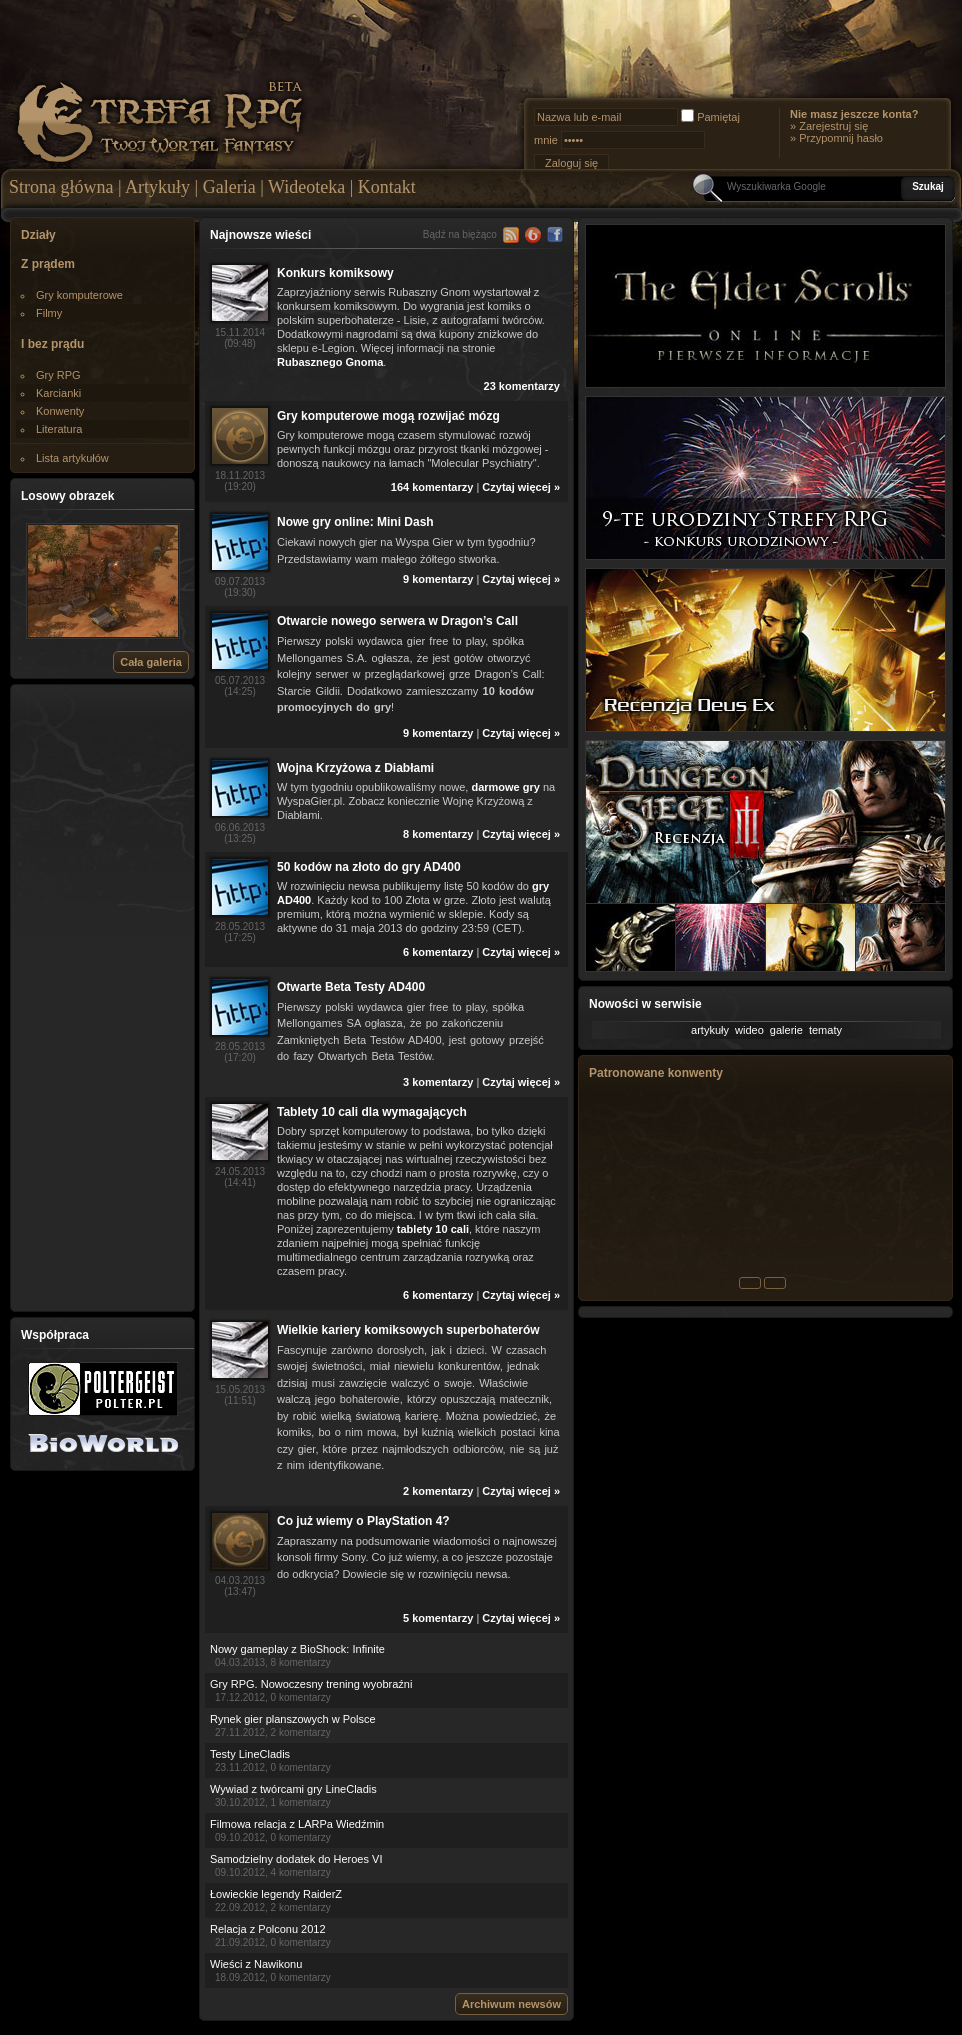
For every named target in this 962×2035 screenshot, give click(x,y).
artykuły (710, 1030)
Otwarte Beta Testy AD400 (351, 987)
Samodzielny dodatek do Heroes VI (296, 1859)
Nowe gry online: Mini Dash (355, 522)
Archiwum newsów (511, 2004)
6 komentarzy (438, 952)
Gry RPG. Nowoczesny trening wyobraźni (311, 1684)
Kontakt (387, 187)
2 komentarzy (438, 1491)
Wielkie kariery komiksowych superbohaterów (408, 1330)
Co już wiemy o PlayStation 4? (363, 1521)
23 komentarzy (522, 386)
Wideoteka (306, 187)
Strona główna (61, 187)
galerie (786, 1030)
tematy (825, 1030)
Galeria (229, 187)
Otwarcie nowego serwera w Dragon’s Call (397, 621)
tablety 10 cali (433, 1229)
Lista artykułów (72, 458)
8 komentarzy (438, 834)
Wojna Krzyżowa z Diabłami (355, 768)
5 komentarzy (438, 1618)
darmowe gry (505, 787)
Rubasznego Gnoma (330, 362)
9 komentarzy (438, 579)
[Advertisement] (103, 997)
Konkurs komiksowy (335, 273)
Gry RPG (58, 375)
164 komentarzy (432, 487)
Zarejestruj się (833, 126)
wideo (749, 1030)
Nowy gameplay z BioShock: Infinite (297, 1649)
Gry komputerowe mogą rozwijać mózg (388, 416)
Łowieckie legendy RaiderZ (276, 1894)
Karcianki (58, 393)
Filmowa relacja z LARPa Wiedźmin (297, 1824)
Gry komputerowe (79, 295)
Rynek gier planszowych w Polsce (293, 1719)
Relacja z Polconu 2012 (268, 1929)
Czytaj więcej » (521, 487)
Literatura (59, 429)
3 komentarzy (438, 1082)
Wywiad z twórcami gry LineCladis (293, 1789)
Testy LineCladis (250, 1754)
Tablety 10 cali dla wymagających (372, 1112)
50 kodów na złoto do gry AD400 (369, 867)
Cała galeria (151, 662)
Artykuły (157, 187)
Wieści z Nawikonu (256, 1964)
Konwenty (60, 411)
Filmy (49, 313)
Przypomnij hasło (841, 138)
